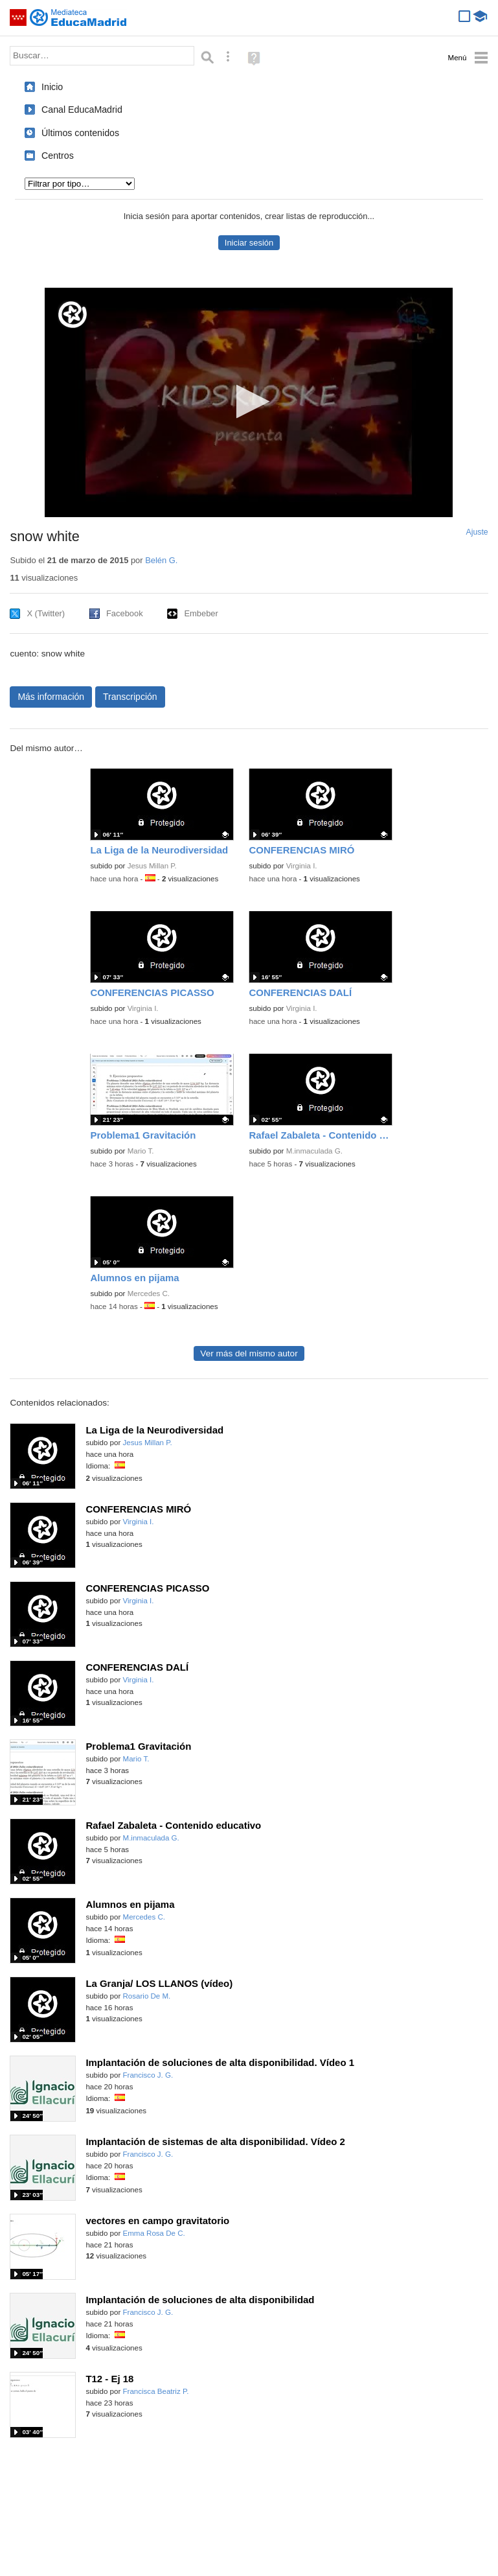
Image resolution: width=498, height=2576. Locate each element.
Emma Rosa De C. (154, 2233)
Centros (57, 155)
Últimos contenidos (80, 133)
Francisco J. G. (148, 2075)
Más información (50, 696)
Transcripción (130, 696)
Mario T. (141, 1151)
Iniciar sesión (249, 243)
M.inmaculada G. (314, 1151)
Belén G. (161, 560)
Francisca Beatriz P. (156, 2391)
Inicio (52, 87)
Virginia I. (301, 866)
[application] (249, 402)
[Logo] (72, 315)
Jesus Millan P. (152, 866)
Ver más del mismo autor (248, 1353)
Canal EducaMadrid (81, 109)
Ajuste (477, 532)
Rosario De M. (147, 1996)
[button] (249, 401)
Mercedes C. (149, 1293)
